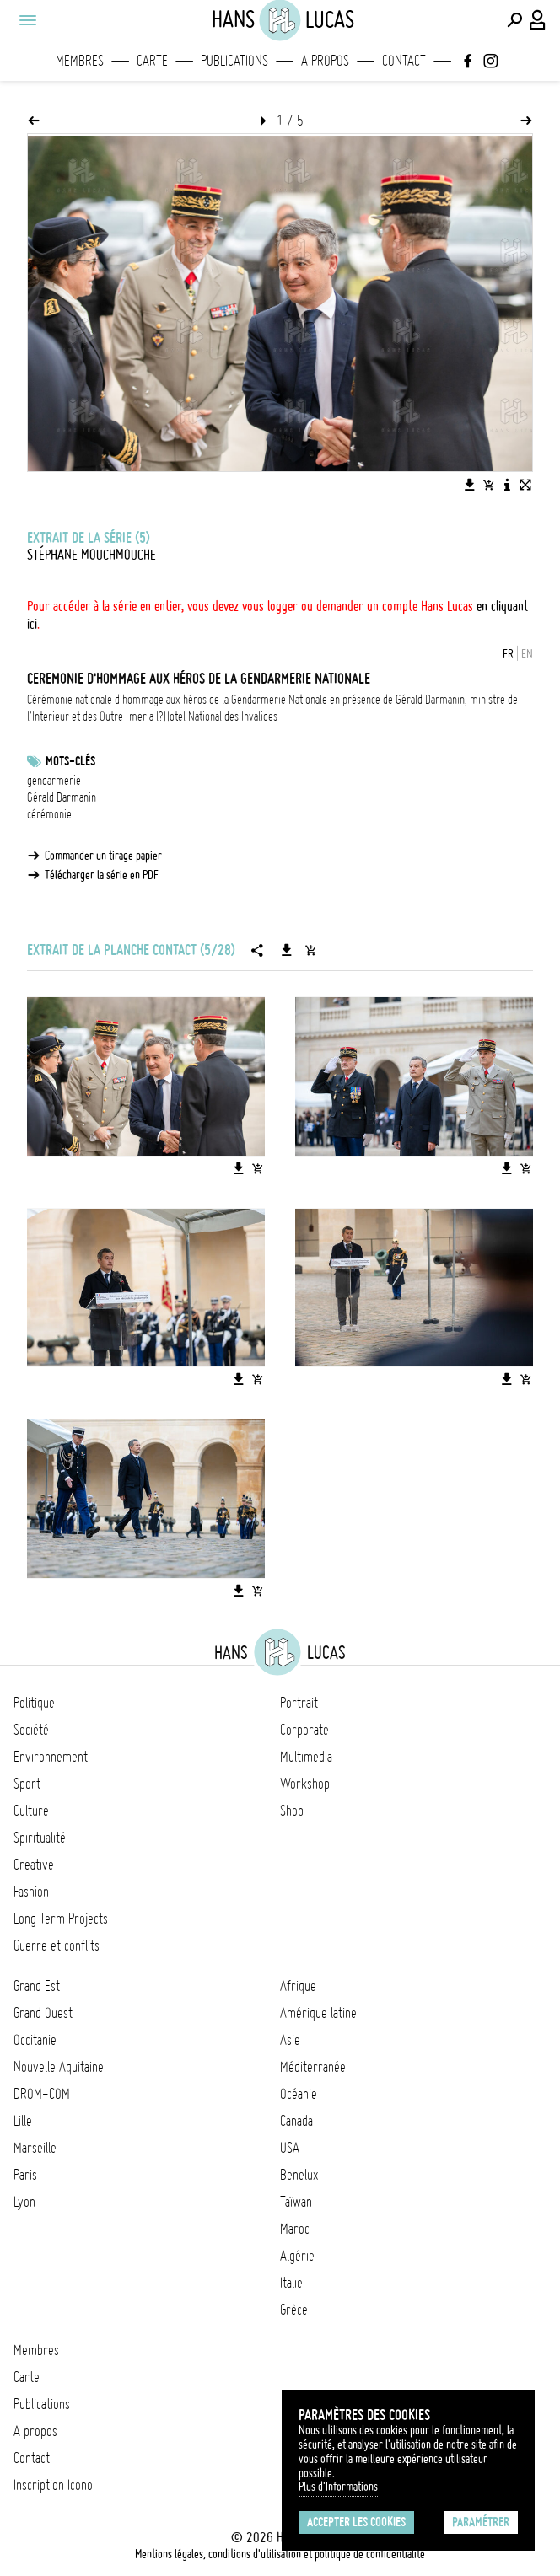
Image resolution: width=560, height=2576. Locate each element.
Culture (31, 1810)
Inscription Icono (53, 2485)
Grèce (294, 2309)
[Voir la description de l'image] (506, 484)
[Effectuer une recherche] (514, 20)
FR (508, 654)
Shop (292, 1810)
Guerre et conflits (56, 1945)
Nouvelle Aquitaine (58, 2066)
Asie (290, 2039)
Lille (22, 2120)
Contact (404, 60)
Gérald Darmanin (61, 797)
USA (289, 2147)
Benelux (299, 2174)
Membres (80, 60)
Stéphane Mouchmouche (91, 554)
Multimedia (306, 1756)
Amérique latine (318, 2012)
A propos (325, 60)
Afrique (298, 1986)
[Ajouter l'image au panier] (488, 484)
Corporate (304, 1729)
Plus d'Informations (338, 2486)
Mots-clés (70, 761)
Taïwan (296, 2201)
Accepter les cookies (356, 2522)
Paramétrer (480, 2522)
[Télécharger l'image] (469, 484)
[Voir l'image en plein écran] (525, 484)
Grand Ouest (43, 2012)
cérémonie (49, 814)
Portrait (299, 1702)
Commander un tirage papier (103, 855)
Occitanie (35, 2039)
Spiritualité (39, 1837)
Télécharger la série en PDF (102, 875)
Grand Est (36, 1986)
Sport (26, 1783)
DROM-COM (41, 2093)
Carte (152, 60)
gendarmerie (54, 780)
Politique (34, 1702)
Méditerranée (313, 2066)
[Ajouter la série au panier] (310, 950)
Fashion (31, 1891)
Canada (296, 2120)
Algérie (297, 2255)
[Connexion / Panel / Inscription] (538, 20)
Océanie (298, 2093)
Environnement (50, 1756)
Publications (234, 60)
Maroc (295, 2228)
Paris (25, 2174)
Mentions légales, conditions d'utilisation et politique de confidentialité (280, 2554)
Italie (291, 2282)
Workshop (305, 1783)
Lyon (24, 2201)
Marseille (35, 2147)
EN (527, 654)
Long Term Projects (60, 1918)
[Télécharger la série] (286, 950)
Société (31, 1729)
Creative (33, 1864)
